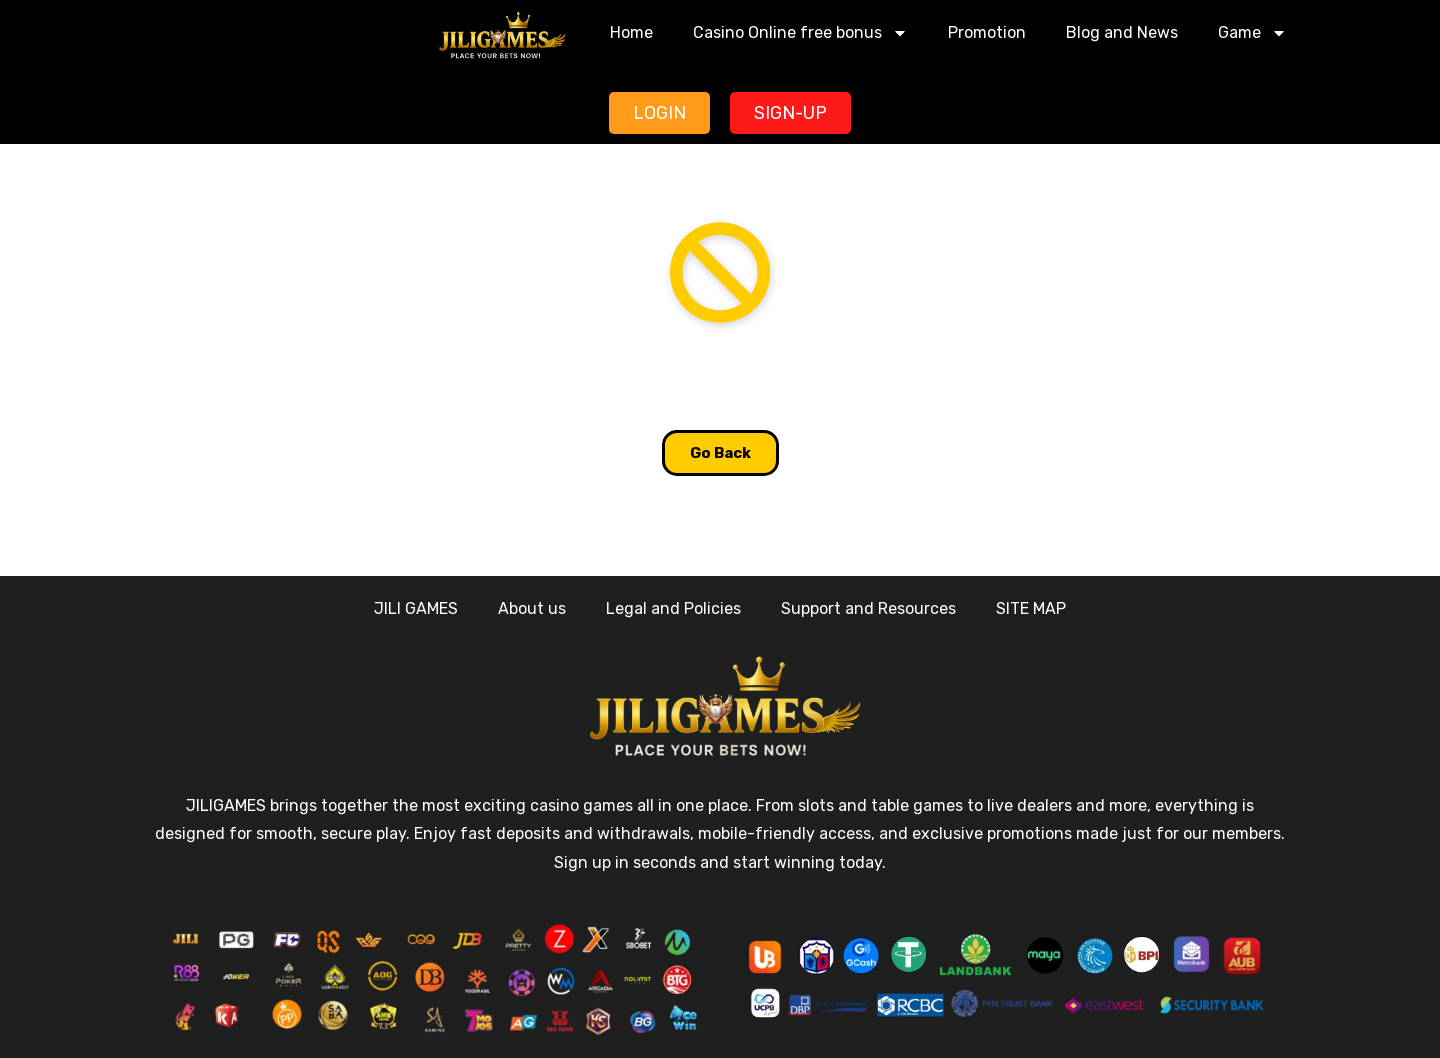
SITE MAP (1031, 608)
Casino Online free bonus (800, 33)
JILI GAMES (416, 608)
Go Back (720, 453)
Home (631, 32)
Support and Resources (868, 608)
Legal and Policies (673, 608)
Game (1252, 33)
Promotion (987, 32)
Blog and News (1122, 32)
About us (532, 608)
